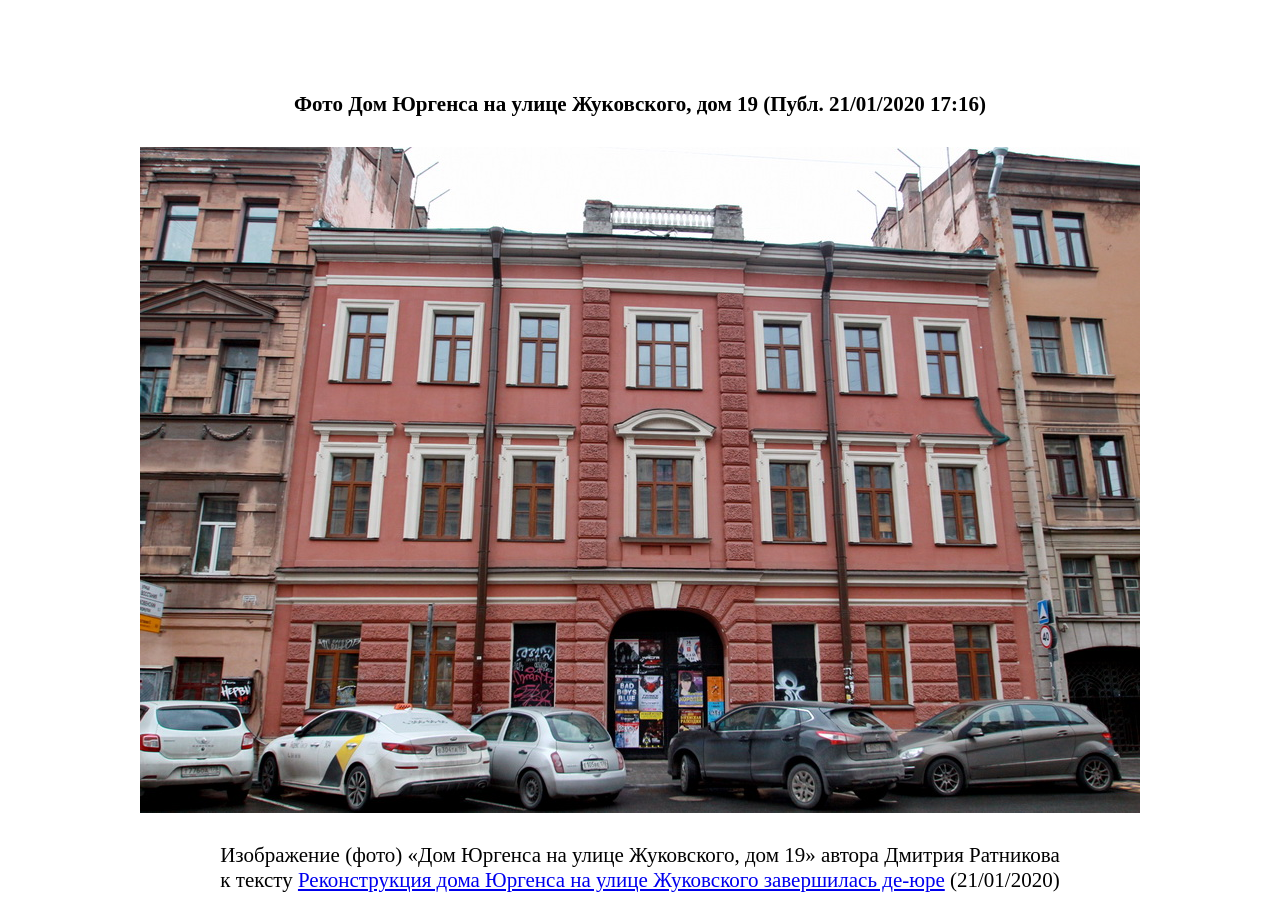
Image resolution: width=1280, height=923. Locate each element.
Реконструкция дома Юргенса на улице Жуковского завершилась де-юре (621, 880)
